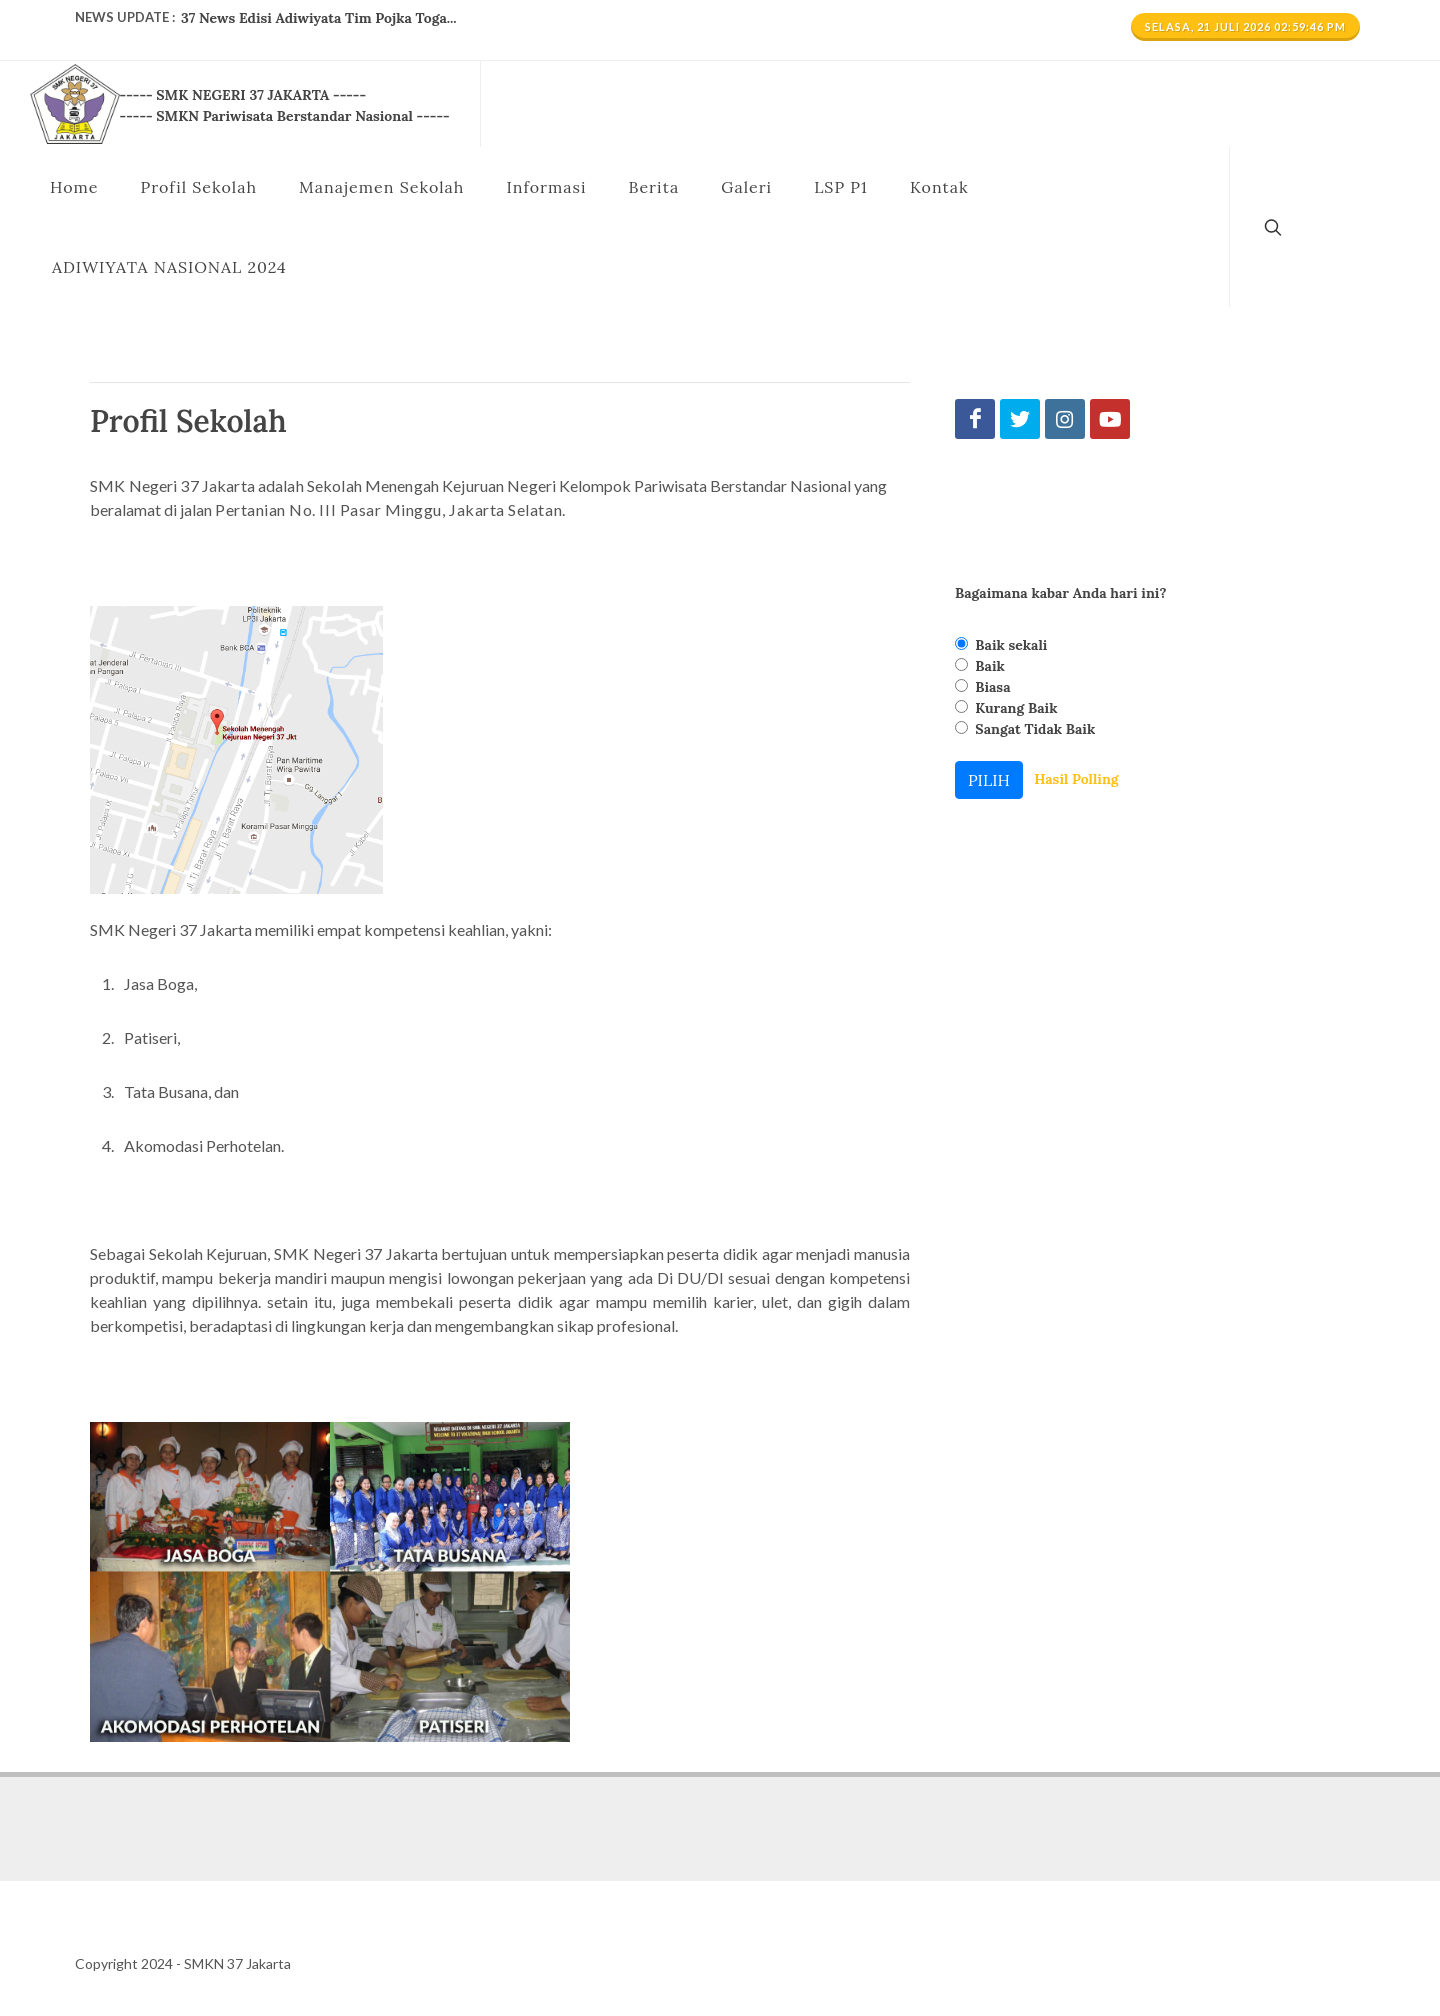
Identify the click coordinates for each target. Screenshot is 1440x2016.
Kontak (939, 187)
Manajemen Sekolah (381, 187)
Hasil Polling (1076, 779)
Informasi (546, 187)
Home (74, 187)
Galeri (746, 187)
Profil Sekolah (198, 187)
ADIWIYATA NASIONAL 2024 (169, 267)
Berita (653, 187)
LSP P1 (841, 187)
